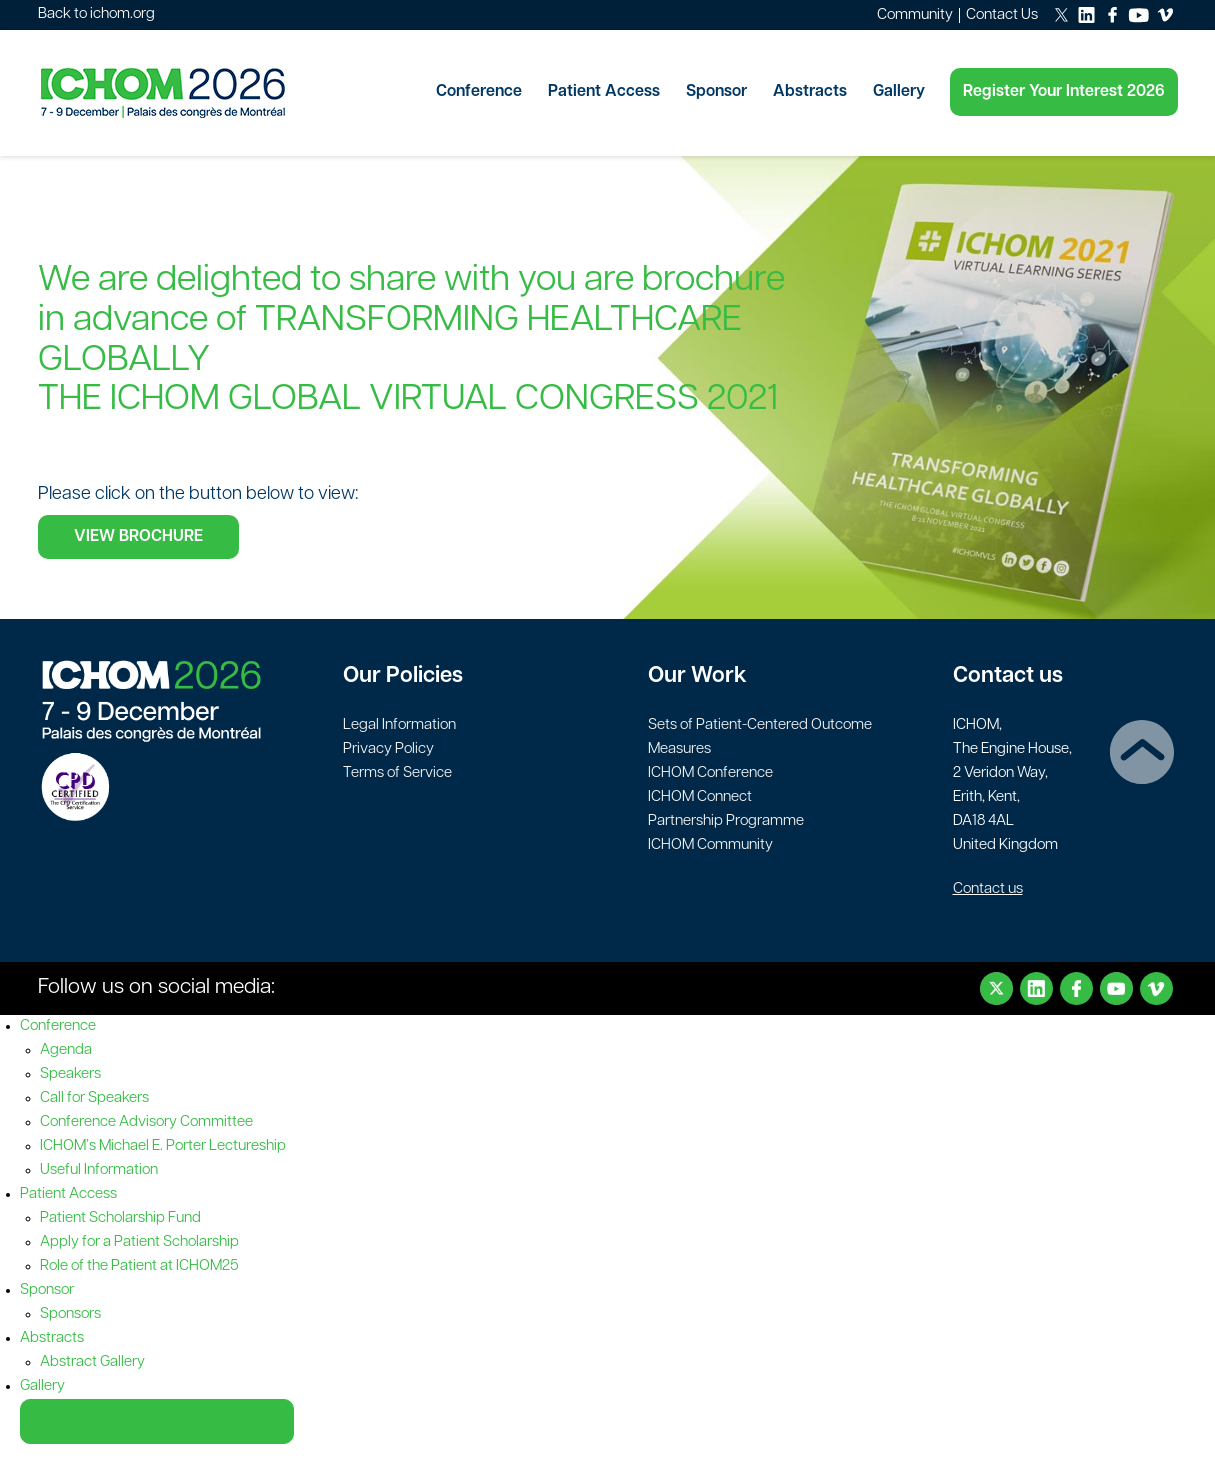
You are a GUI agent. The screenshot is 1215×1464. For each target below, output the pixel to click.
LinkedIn (1036, 988)
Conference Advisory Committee (146, 1122)
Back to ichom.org (96, 14)
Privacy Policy (388, 749)
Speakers (70, 1074)
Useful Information (99, 1170)
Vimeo (1156, 988)
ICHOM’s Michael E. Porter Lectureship (163, 1146)
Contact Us (1002, 15)
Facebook (1076, 988)
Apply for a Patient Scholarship (139, 1242)
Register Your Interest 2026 (1064, 92)
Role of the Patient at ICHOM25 (139, 1266)
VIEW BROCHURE (138, 537)
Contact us (988, 889)
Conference (479, 92)
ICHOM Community (710, 845)
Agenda (66, 1050)
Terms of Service (397, 773)
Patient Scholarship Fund (120, 1218)
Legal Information (399, 725)
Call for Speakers (94, 1098)
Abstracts (810, 92)
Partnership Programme (726, 821)
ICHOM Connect (700, 797)
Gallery (899, 92)
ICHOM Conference (710, 773)
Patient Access (604, 92)
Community (915, 15)
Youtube (1116, 988)
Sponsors (70, 1314)
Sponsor (716, 92)
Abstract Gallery (92, 1362)
